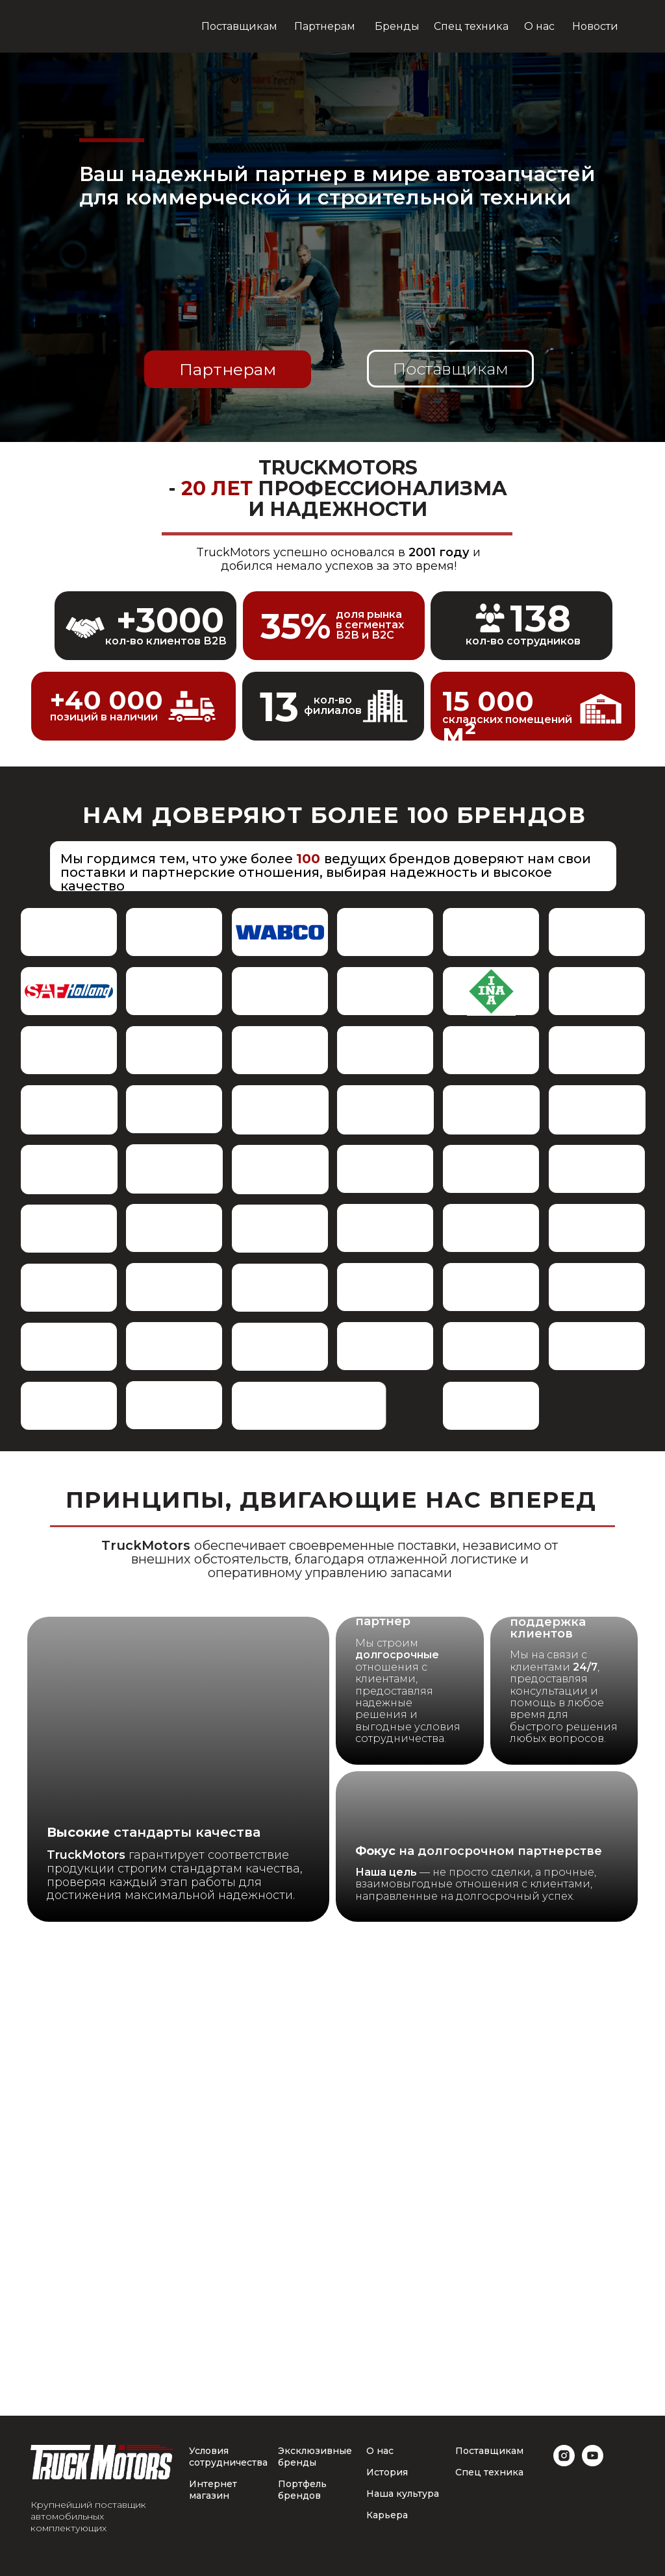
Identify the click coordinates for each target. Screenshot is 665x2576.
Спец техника (489, 2472)
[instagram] (564, 2462)
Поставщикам (489, 2451)
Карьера (387, 2515)
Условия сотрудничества (228, 2456)
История (387, 2472)
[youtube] (592, 2462)
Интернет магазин (213, 2489)
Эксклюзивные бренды (315, 2456)
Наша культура (402, 2493)
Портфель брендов (302, 2489)
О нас (380, 2451)
